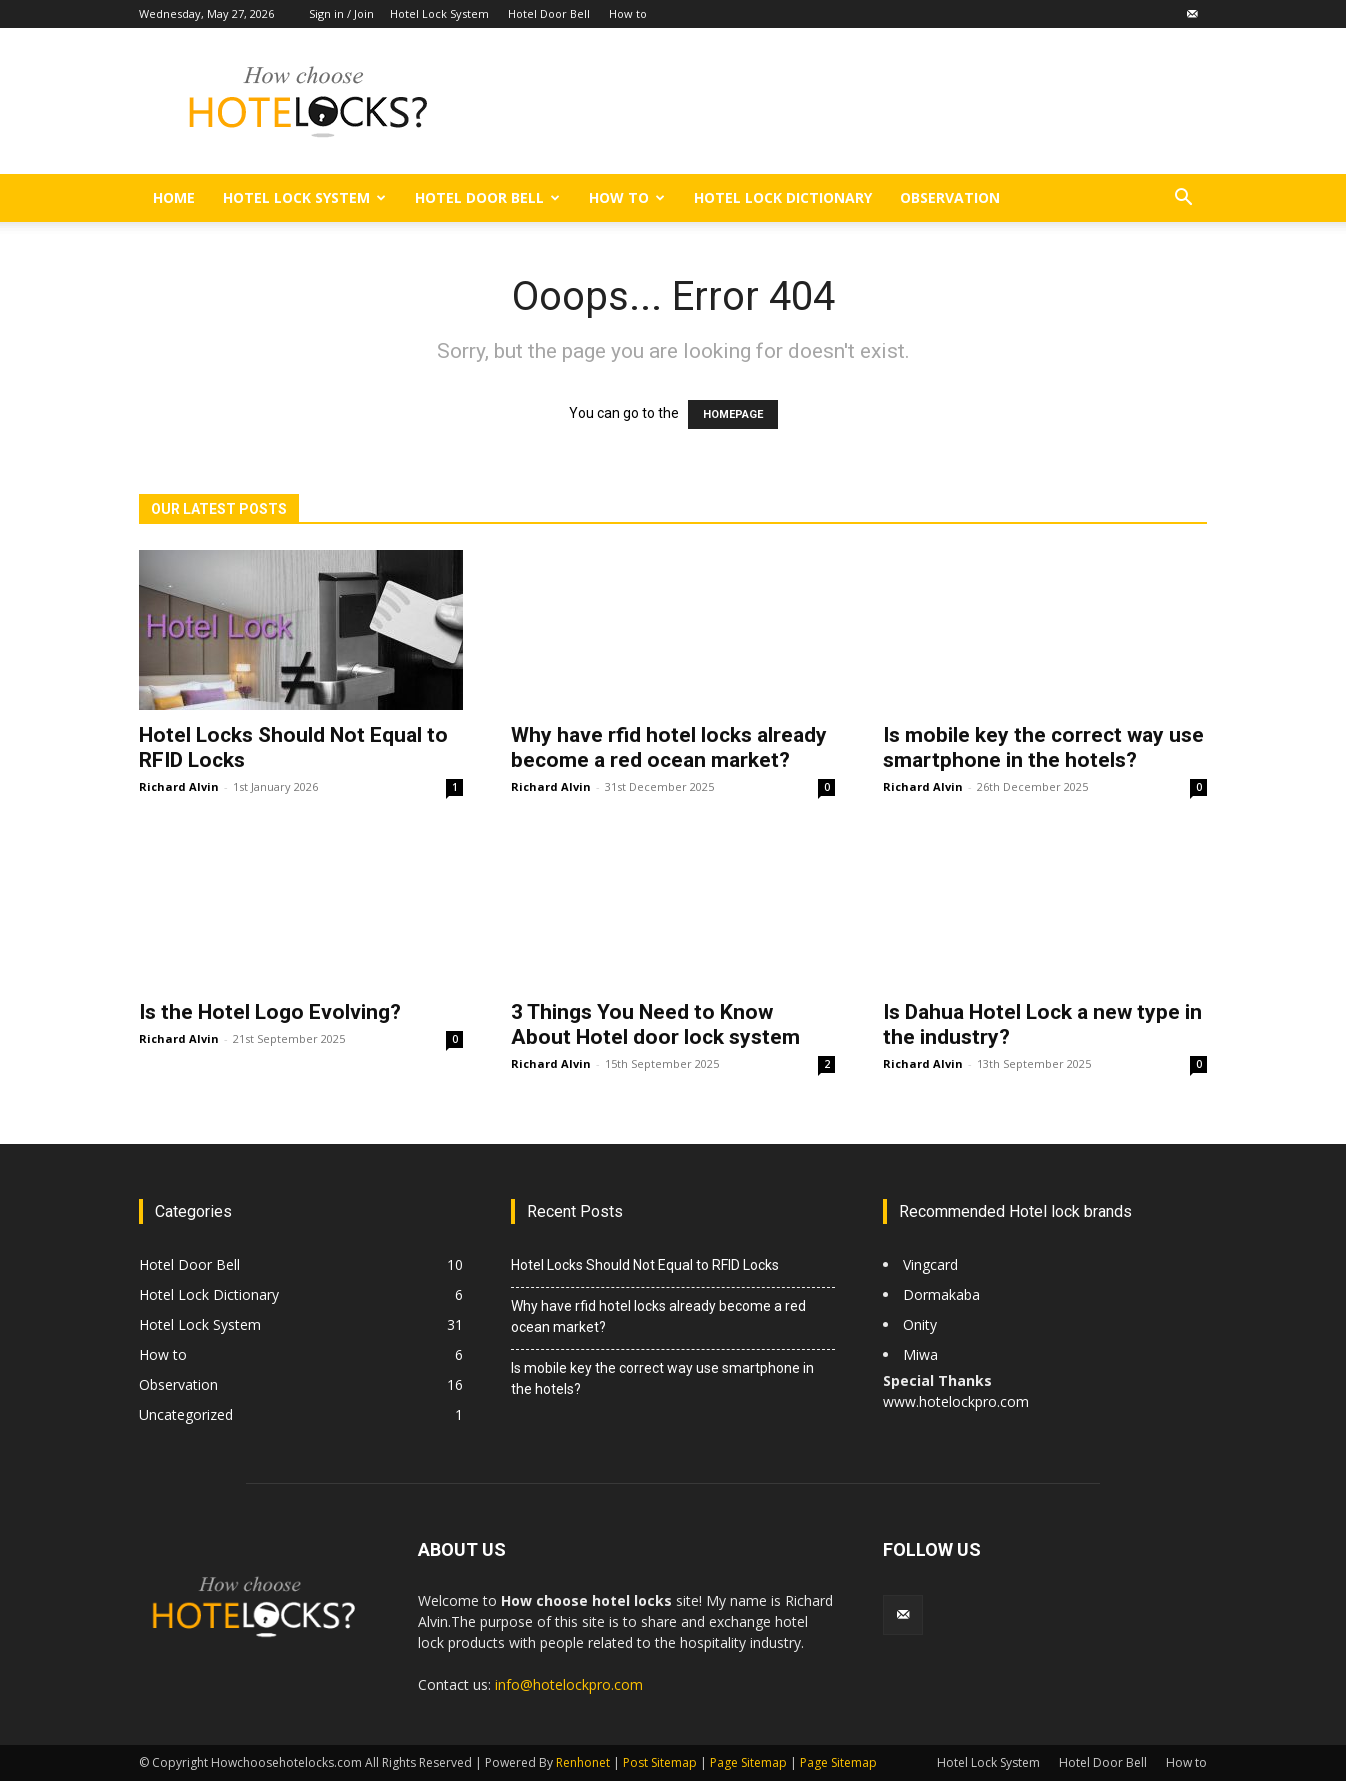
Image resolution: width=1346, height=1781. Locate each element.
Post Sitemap (660, 1762)
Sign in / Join (341, 13)
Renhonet (583, 1762)
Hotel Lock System (439, 13)
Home (174, 197)
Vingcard (932, 1264)
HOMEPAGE (733, 414)
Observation (950, 197)
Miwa (920, 1354)
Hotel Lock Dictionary (783, 197)
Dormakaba (941, 1294)
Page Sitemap (748, 1762)
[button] (1183, 199)
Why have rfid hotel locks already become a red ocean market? (669, 747)
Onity (920, 1324)
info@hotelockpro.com (569, 1684)
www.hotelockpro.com (956, 1401)
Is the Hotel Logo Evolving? (272, 1012)
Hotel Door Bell (549, 13)
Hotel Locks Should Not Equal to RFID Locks (645, 1265)
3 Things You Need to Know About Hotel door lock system (655, 1024)
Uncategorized (186, 1414)
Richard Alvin (179, 786)
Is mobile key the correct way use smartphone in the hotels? (1043, 747)
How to (628, 13)
